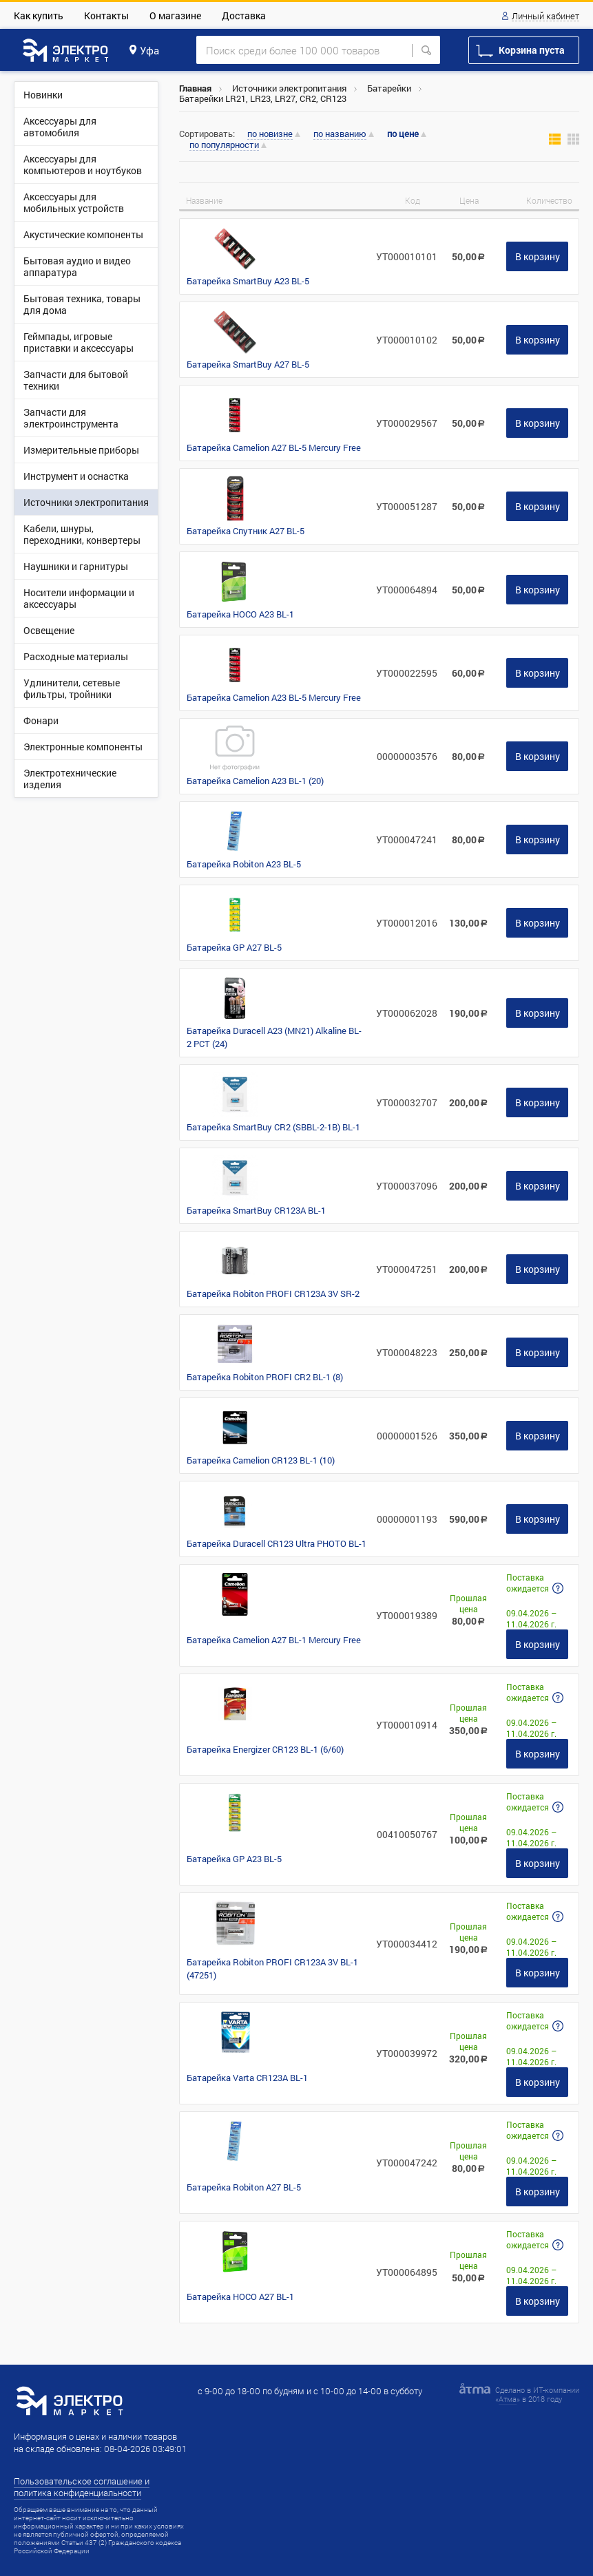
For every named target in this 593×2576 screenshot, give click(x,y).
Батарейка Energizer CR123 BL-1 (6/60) (265, 1749)
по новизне (270, 134)
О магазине (175, 15)
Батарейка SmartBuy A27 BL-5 (248, 364)
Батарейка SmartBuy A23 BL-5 (248, 281)
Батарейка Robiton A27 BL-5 (244, 2187)
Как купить (38, 15)
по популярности (224, 145)
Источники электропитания (289, 88)
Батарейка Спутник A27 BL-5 (245, 531)
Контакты (106, 15)
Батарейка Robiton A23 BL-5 (244, 864)
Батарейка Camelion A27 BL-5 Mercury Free (274, 447)
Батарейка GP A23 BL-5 (234, 1858)
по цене (403, 134)
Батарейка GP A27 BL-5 (234, 947)
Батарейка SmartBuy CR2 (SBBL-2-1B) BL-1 (273, 1127)
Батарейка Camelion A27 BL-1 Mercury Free (274, 1640)
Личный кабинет (545, 16)
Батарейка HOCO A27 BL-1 (240, 2296)
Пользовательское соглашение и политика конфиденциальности (81, 2487)
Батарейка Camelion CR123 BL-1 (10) (261, 1460)
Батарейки (389, 88)
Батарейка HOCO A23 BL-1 (240, 614)
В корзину (537, 256)
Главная (195, 88)
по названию (339, 134)
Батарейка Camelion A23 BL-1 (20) (255, 780)
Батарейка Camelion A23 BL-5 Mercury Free (274, 697)
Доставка (244, 15)
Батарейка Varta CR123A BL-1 (247, 2077)
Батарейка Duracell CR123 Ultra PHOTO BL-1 (276, 1543)
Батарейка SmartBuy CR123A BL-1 (256, 1210)
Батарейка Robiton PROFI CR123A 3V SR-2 (273, 1293)
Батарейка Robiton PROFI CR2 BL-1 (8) (265, 1377)
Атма (508, 2399)
